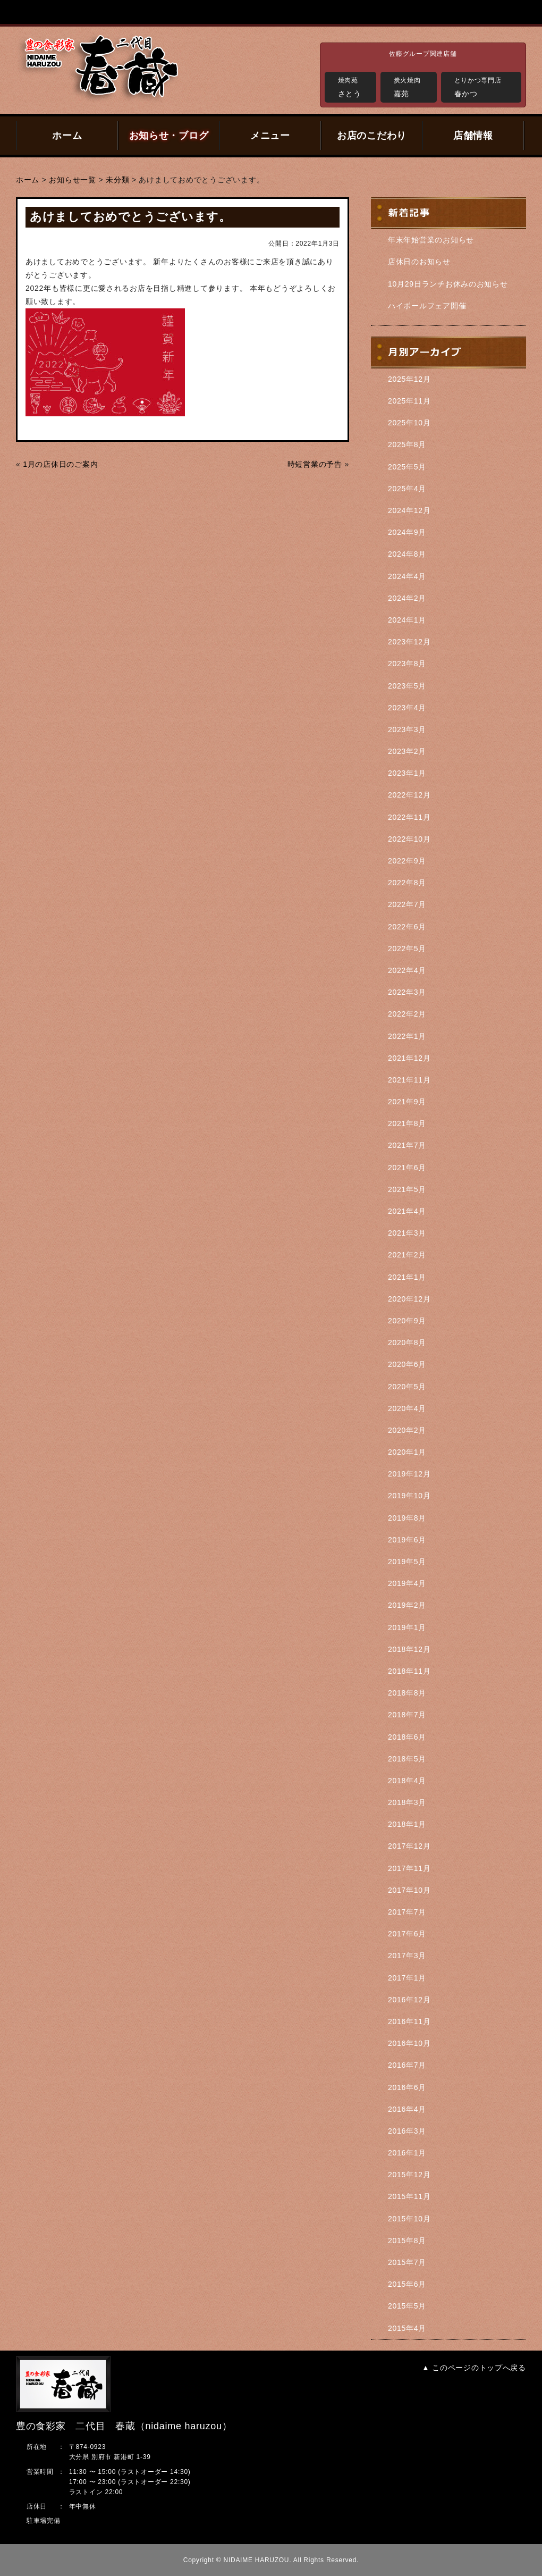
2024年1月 (407, 620)
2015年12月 (409, 2174)
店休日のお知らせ (419, 261)
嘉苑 (412, 86)
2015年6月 (407, 2284)
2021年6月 (407, 1167)
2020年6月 (407, 1364)
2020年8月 (407, 1342)
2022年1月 (407, 1036)
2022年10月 (409, 839)
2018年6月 (407, 1737)
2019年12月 (409, 1474)
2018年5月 (407, 1759)
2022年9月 (407, 861)
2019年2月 (407, 1605)
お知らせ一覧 (72, 179)
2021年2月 (407, 1255)
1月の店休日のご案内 (60, 464)
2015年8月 (407, 2240)
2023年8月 (407, 663)
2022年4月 (407, 970)
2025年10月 (409, 422)
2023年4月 (407, 707)
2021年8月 (407, 1123)
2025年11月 (409, 401)
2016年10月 (409, 2043)
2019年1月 (407, 1627)
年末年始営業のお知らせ (431, 240)
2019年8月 (407, 1518)
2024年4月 (407, 576)
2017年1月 (407, 1978)
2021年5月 (407, 1189)
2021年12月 (409, 1058)
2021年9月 (407, 1101)
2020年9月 (407, 1320)
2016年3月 (407, 2131)
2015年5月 (407, 2306)
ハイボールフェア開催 (427, 305)
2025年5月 (407, 467)
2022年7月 (407, 904)
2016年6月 (407, 2087)
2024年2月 (407, 598)
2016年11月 (409, 2021)
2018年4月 (407, 1780)
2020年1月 (407, 1452)
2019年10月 (409, 1495)
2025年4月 (407, 488)
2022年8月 (407, 882)
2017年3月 (407, 1955)
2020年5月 (407, 1386)
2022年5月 (407, 948)
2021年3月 (407, 1233)
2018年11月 (409, 1671)
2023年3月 (407, 729)
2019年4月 (407, 1583)
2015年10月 (409, 2218)
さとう (354, 86)
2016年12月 (409, 1999)
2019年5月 (407, 1561)
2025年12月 (409, 379)
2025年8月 (407, 444)
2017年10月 (409, 1890)
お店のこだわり (371, 135)
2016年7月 (407, 2065)
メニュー (270, 135)
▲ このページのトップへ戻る (474, 2367)
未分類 (117, 179)
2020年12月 (409, 1299)
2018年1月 (407, 1824)
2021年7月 (407, 1145)
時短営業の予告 (314, 464)
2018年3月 (407, 1802)
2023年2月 (407, 751)
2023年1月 (407, 773)
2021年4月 (407, 1211)
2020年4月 (407, 1408)
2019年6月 (407, 1539)
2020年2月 (407, 1430)
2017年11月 (409, 1868)
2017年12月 (409, 1846)
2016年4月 (407, 2109)
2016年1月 (407, 2153)
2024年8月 (407, 554)
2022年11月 (409, 817)
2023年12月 (409, 641)
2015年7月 (407, 2262)
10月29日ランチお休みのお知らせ (448, 284)
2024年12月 (409, 510)
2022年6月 (407, 926)
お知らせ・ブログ (169, 135)
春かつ (485, 86)
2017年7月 (407, 1912)
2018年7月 (407, 1714)
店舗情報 (473, 135)
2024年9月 (407, 532)
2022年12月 (409, 795)
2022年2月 (407, 1014)
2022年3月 (407, 992)
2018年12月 (409, 1649)
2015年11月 (409, 2196)
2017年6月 (407, 1933)
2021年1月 (407, 1277)
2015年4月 (407, 2328)
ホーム (67, 135)
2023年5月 (407, 686)
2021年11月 (409, 1080)
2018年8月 (407, 1693)
